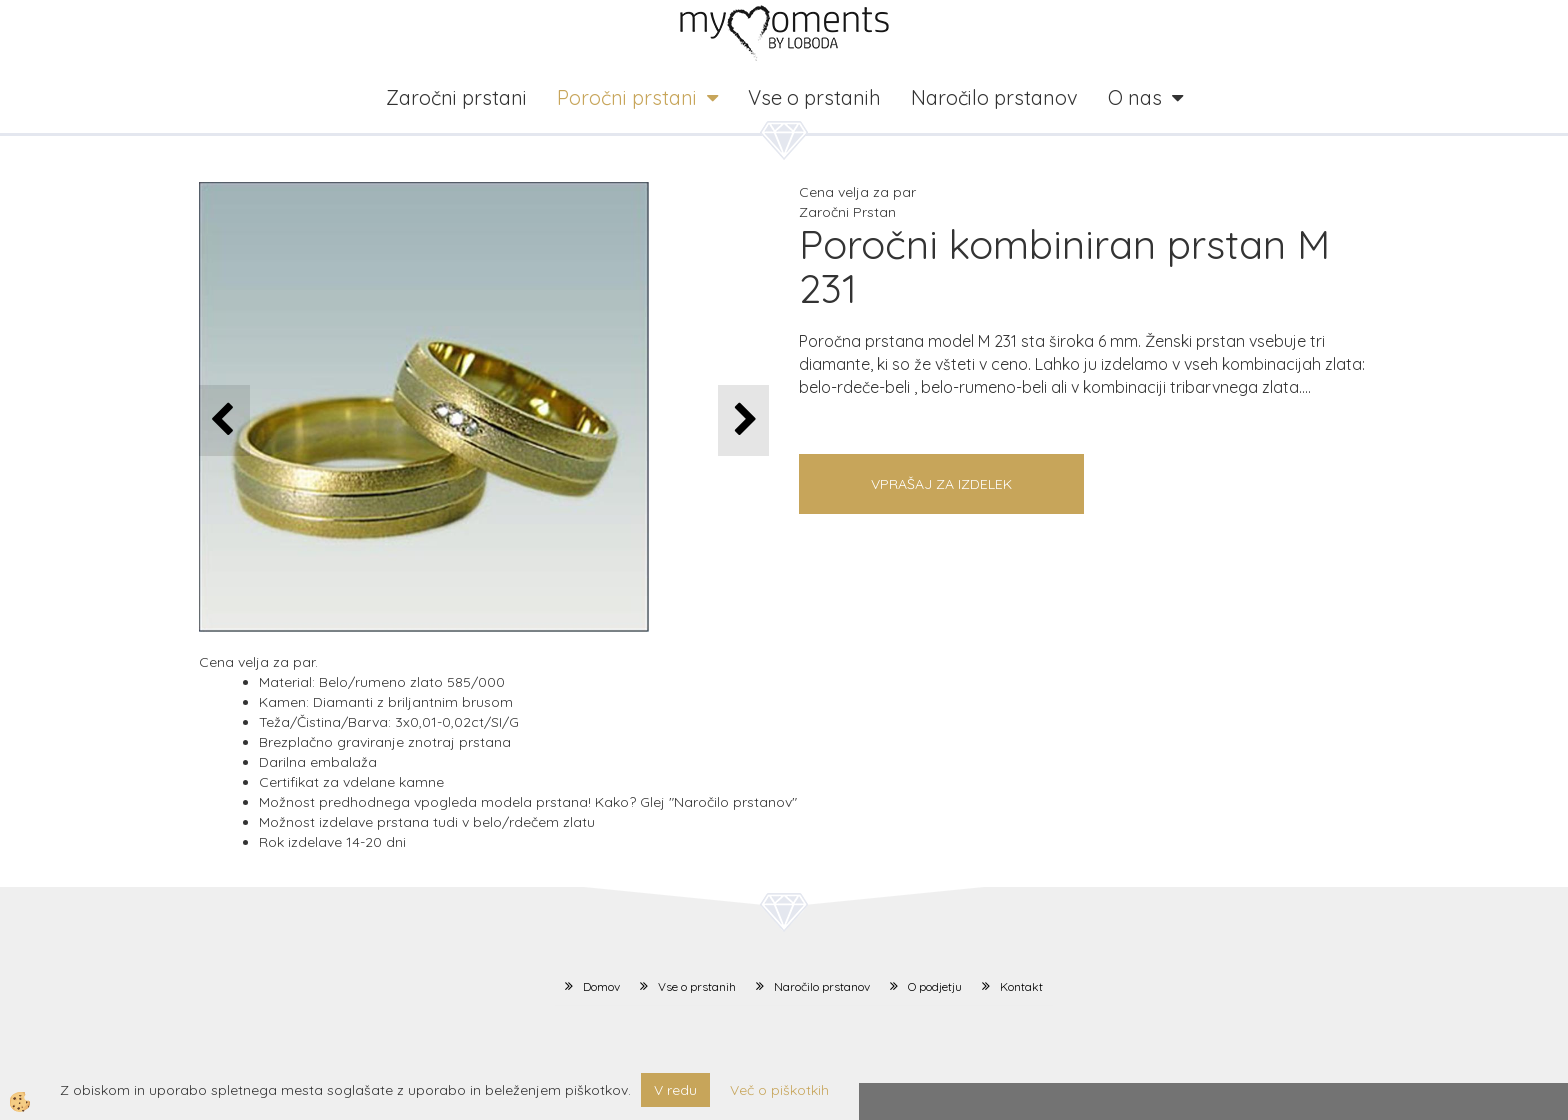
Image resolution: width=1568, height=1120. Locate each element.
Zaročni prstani (456, 97)
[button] (743, 420)
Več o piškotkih (779, 1090)
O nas (1135, 97)
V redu (675, 1090)
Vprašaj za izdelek (941, 484)
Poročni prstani (627, 97)
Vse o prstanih (814, 97)
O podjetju (935, 986)
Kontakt (1021, 986)
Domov (601, 986)
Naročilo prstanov (994, 97)
